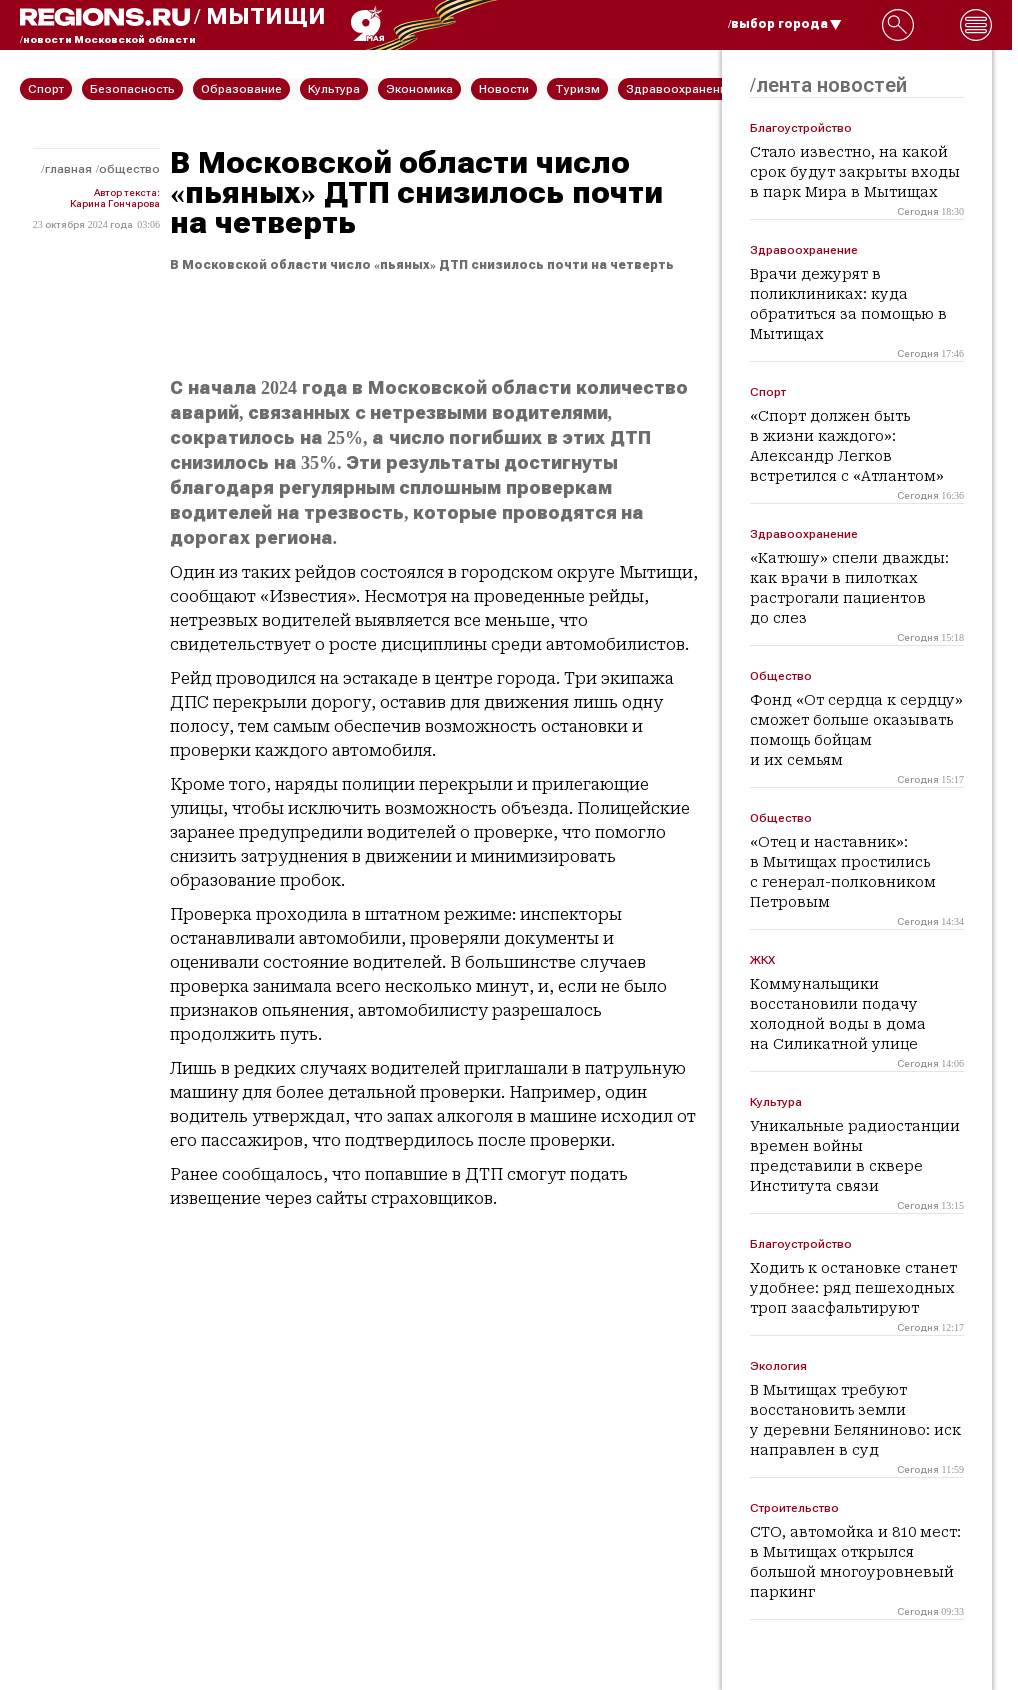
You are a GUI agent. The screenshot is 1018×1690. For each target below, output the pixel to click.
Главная (68, 169)
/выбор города (785, 24)
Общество (129, 169)
